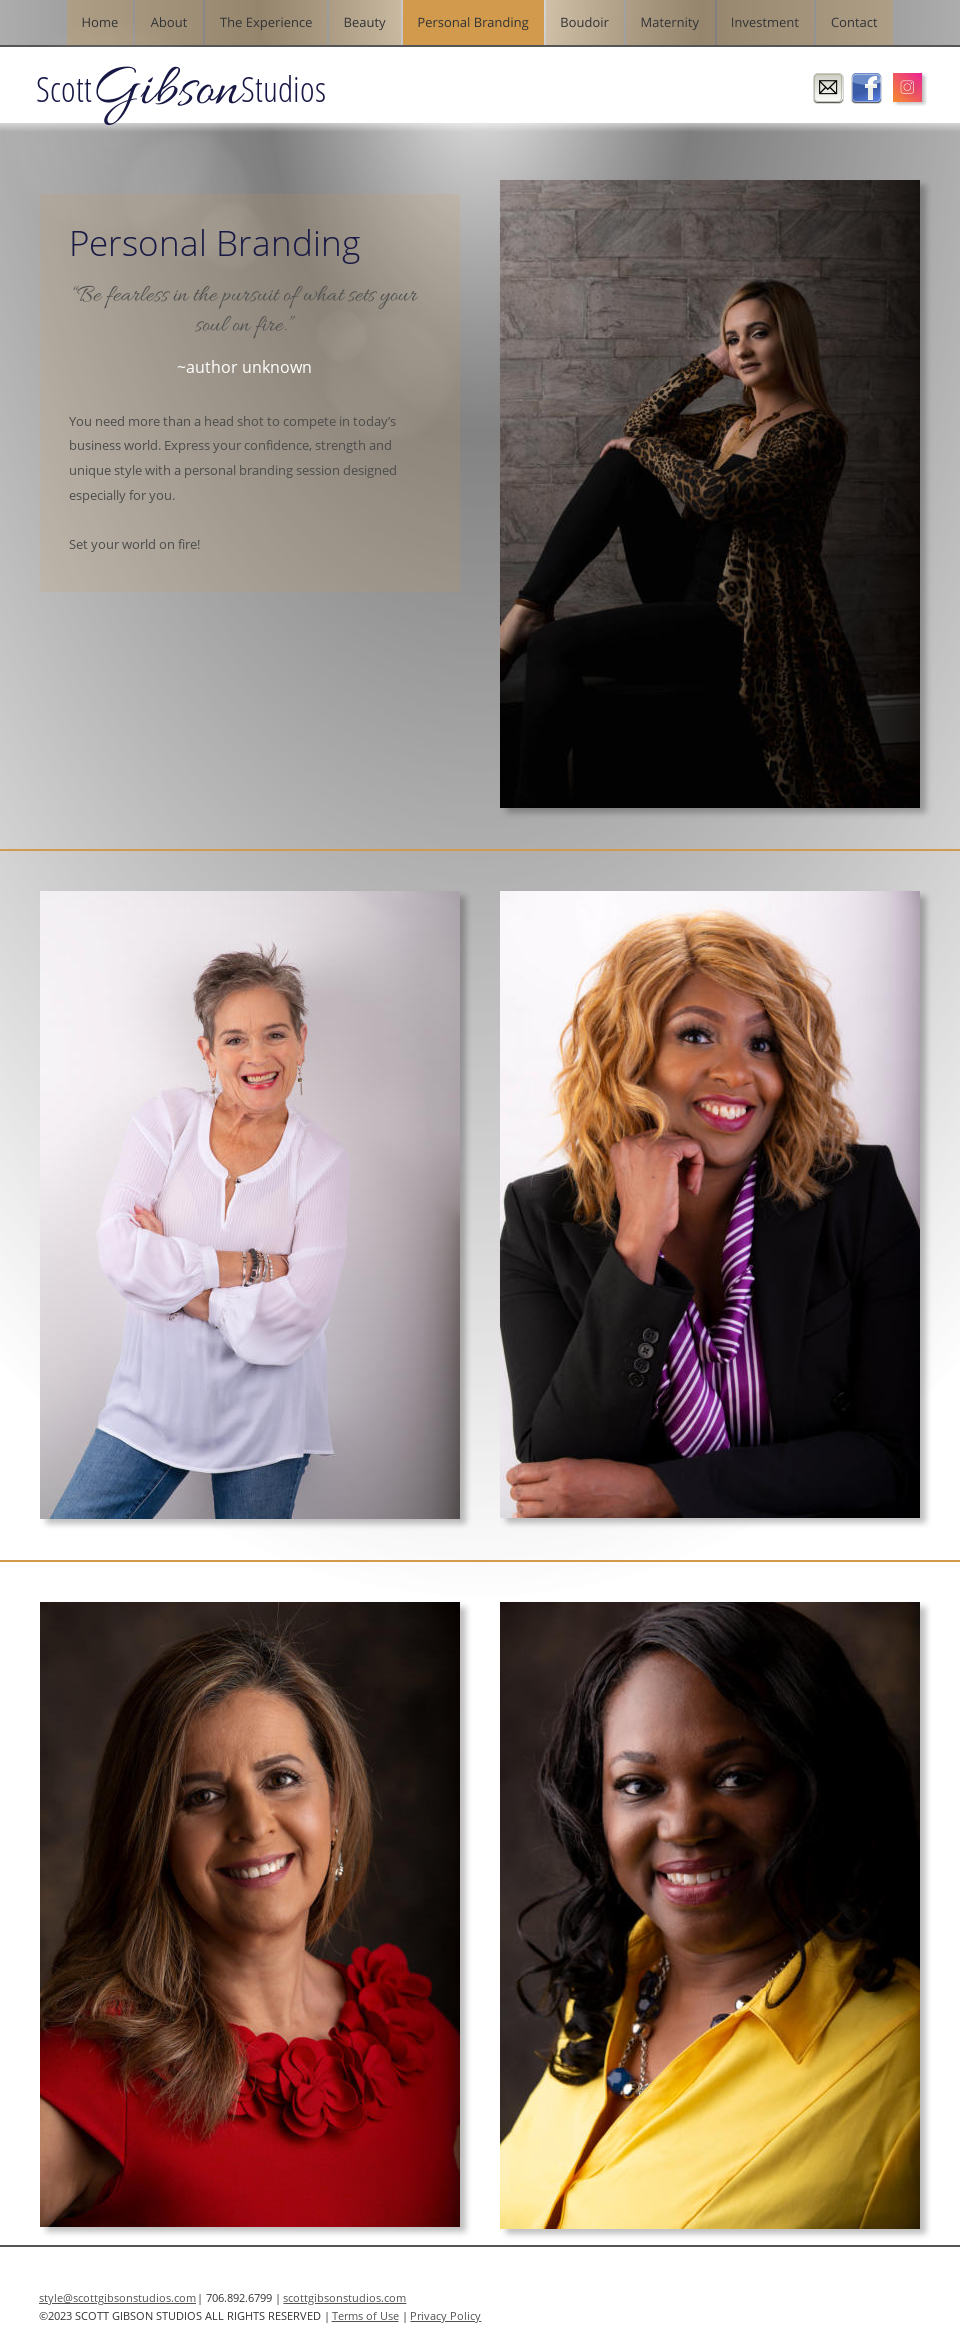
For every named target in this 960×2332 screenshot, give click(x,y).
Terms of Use (365, 2315)
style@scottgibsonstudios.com (117, 2297)
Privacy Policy (445, 2315)
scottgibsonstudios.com (344, 2297)
